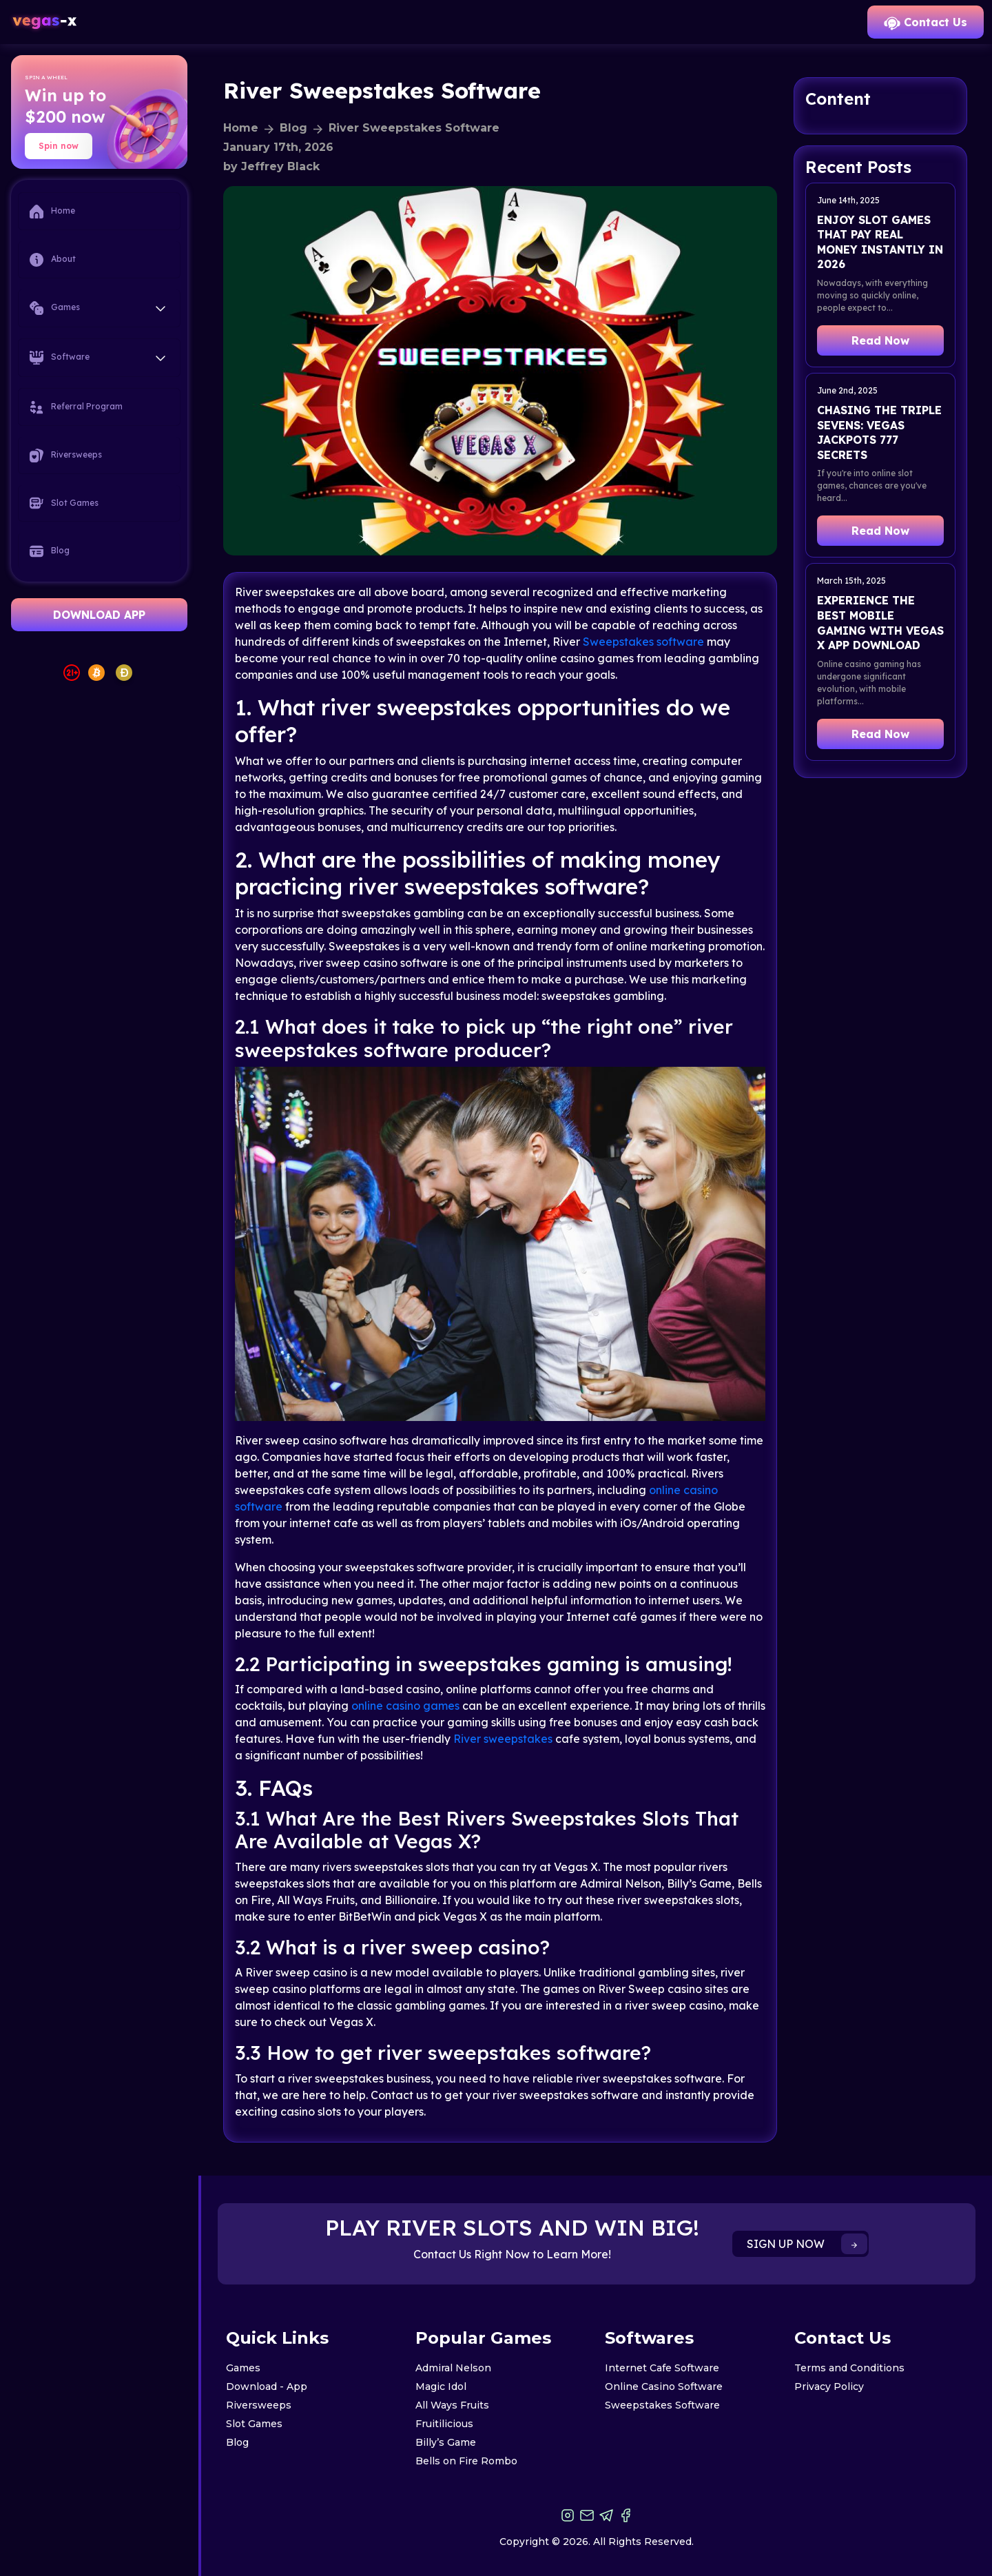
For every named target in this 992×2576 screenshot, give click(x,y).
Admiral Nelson (453, 2368)
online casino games (405, 1706)
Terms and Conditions (849, 2368)
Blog (50, 551)
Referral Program (76, 407)
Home (52, 211)
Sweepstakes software (643, 641)
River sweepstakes (502, 1739)
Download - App (266, 2386)
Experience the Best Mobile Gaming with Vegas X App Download (880, 622)
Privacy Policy (829, 2386)
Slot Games (64, 503)
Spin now (59, 146)
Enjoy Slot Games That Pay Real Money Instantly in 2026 (880, 242)
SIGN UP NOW (807, 2243)
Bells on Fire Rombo (466, 2461)
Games (243, 2368)
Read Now (880, 340)
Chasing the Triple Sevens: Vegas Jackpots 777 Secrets (879, 432)
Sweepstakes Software (662, 2405)
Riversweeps (66, 455)
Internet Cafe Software (662, 2368)
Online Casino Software (664, 2386)
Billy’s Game (445, 2442)
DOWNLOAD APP (99, 615)
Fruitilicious (444, 2423)
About (53, 260)
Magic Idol (440, 2386)
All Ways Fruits (452, 2405)
